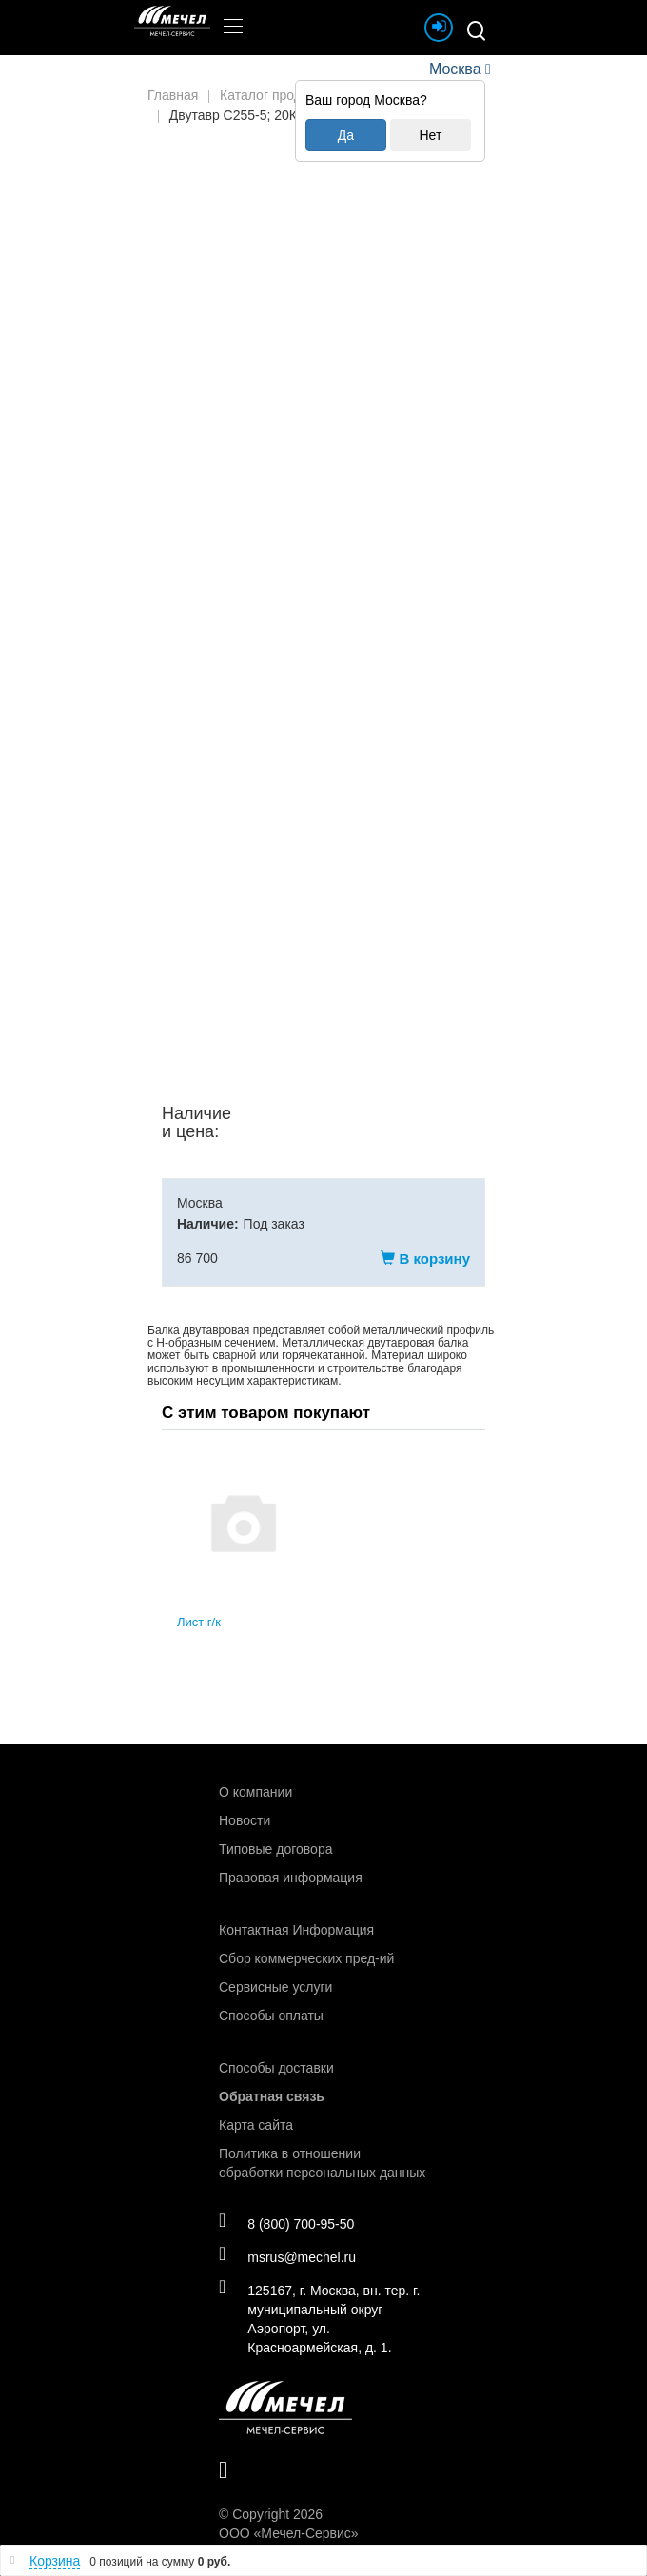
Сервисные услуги (275, 1986)
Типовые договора (275, 1848)
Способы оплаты (271, 2014)
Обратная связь (271, 2095)
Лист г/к (199, 1622)
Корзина (54, 2560)
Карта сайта (256, 2124)
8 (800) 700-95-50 (289, 2223)
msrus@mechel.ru (290, 2256)
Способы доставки (276, 2067)
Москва (454, 69)
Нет (430, 135)
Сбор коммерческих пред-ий (306, 1957)
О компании (255, 1791)
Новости (244, 1819)
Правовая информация (291, 1876)
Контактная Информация (296, 1929)
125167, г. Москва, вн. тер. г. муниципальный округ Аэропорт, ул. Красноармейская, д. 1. (321, 2318)
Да (346, 135)
